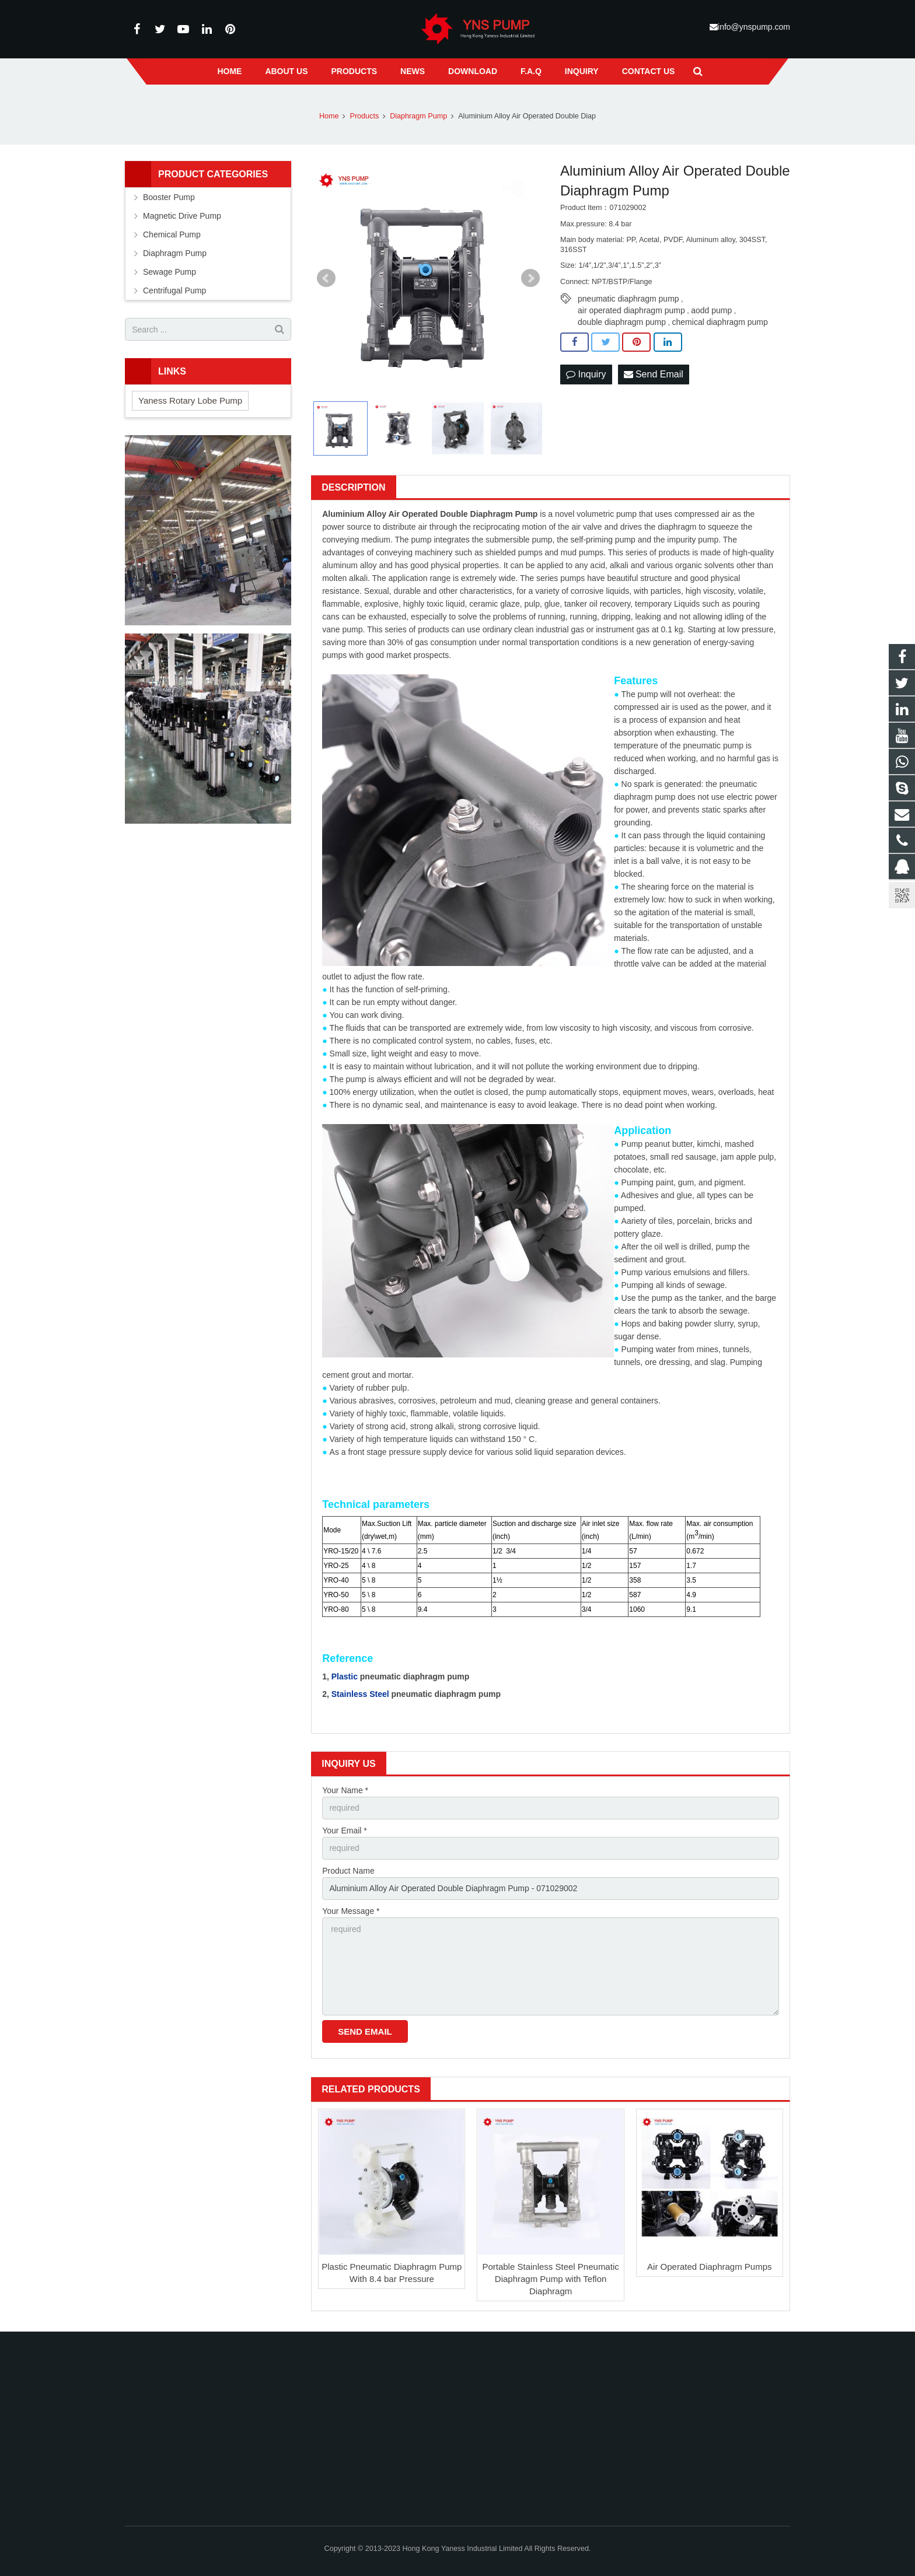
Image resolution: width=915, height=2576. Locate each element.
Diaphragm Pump (418, 116)
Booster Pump (169, 197)
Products (364, 116)
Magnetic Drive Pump (182, 215)
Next (530, 278)
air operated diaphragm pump (631, 310)
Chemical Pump (172, 234)
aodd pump (711, 310)
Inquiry (586, 374)
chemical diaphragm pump (720, 322)
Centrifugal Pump (174, 290)
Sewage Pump (169, 271)
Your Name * (345, 1790)
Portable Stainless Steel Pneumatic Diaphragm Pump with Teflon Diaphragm (550, 2279)
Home (329, 116)
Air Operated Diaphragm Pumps (709, 2267)
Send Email (653, 374)
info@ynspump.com (754, 27)
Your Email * (344, 1830)
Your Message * (350, 1911)
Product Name (348, 1870)
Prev (326, 278)
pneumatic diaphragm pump (628, 298)
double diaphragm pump (622, 322)
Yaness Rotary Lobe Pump (190, 400)
